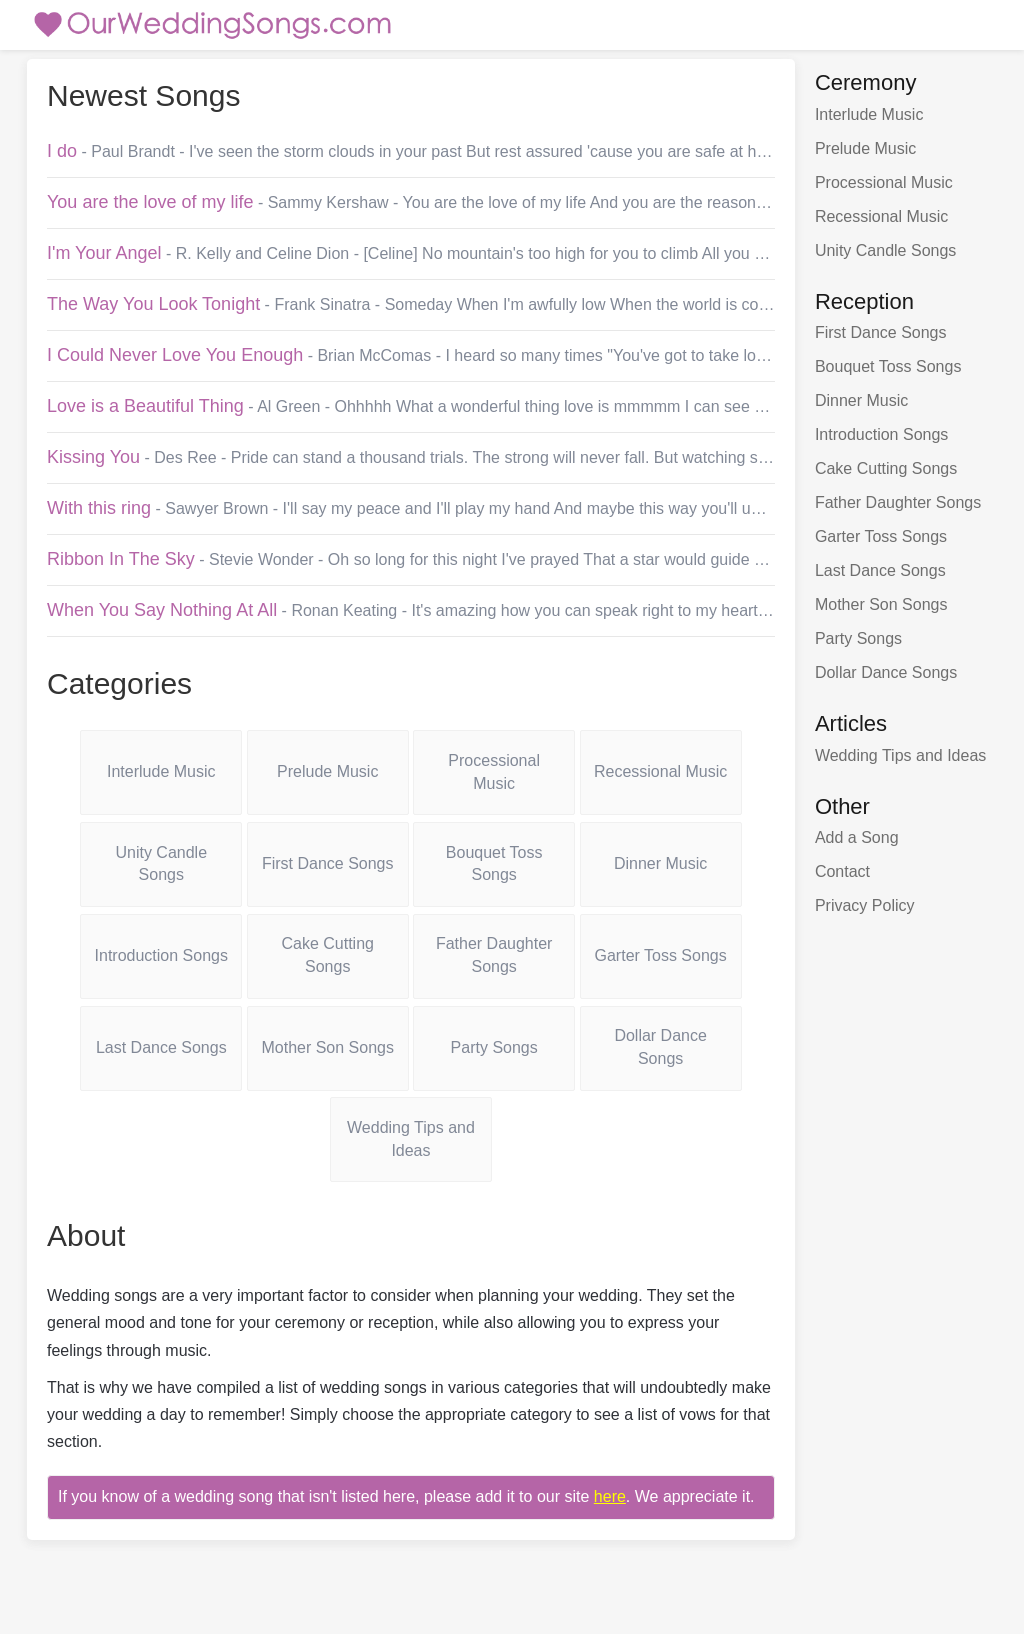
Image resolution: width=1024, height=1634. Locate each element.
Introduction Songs (161, 955)
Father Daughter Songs (494, 955)
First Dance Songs (328, 863)
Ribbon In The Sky (121, 559)
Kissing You (93, 457)
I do (62, 151)
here (610, 1496)
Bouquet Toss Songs (494, 864)
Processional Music (494, 772)
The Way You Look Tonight (153, 304)
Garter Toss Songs (661, 955)
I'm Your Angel (104, 253)
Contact (842, 871)
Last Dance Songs (161, 1047)
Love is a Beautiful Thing (145, 406)
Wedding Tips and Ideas (411, 1139)
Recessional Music (660, 771)
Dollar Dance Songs (660, 1047)
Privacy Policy (865, 905)
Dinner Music (660, 863)
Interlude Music (161, 771)
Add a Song (857, 837)
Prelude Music (327, 771)
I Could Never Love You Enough (175, 355)
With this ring (99, 508)
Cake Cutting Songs (327, 955)
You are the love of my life (150, 202)
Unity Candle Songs (161, 864)
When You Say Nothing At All (162, 610)
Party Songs (494, 1047)
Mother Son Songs (327, 1047)
